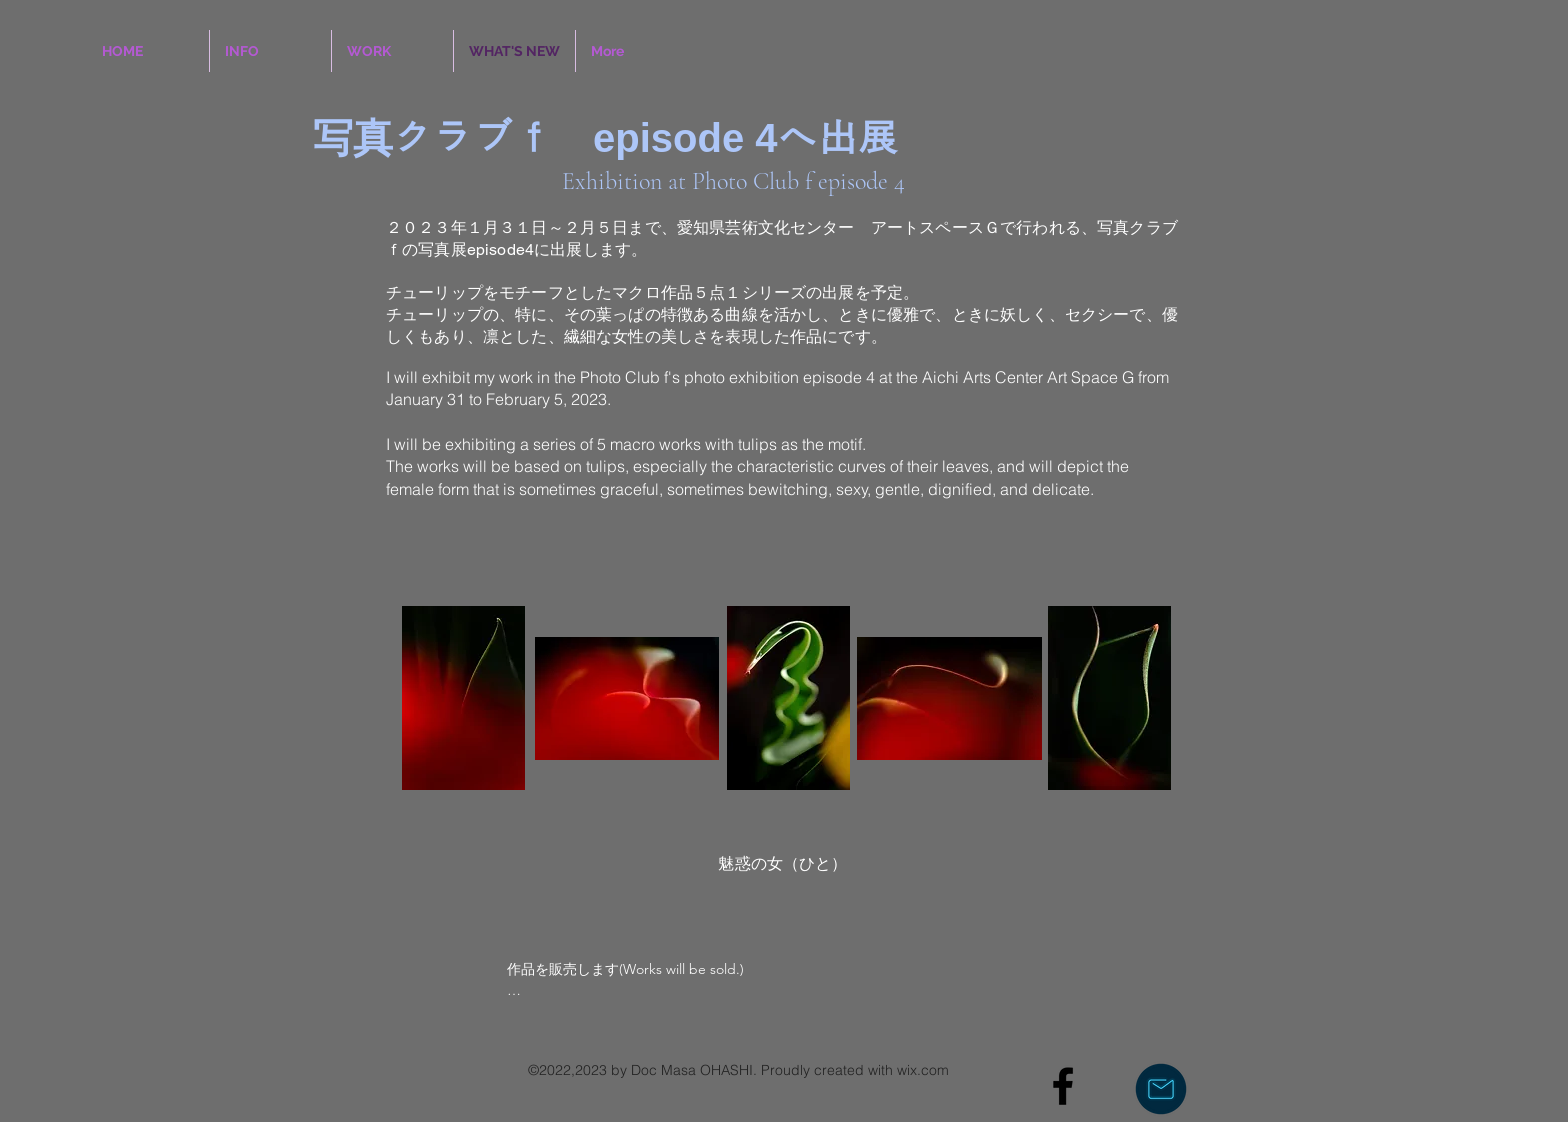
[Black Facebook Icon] (1063, 1086)
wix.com (923, 1070)
